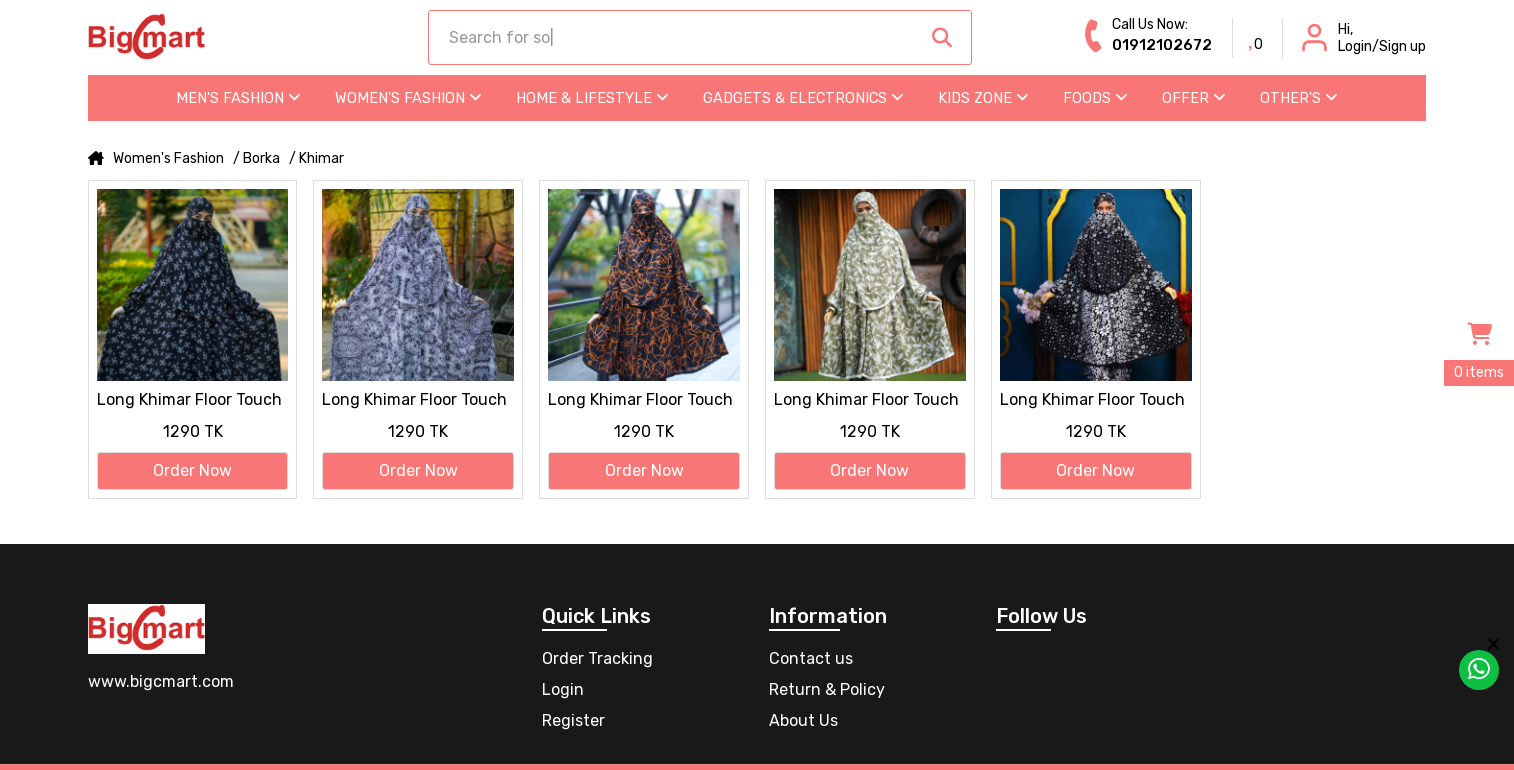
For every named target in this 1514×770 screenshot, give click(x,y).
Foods (1095, 98)
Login (563, 689)
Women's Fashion (408, 98)
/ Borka (256, 159)
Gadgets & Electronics (803, 98)
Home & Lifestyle (592, 98)
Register (573, 720)
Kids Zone (983, 98)
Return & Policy (827, 689)
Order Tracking (597, 658)
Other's (1299, 98)
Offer (1194, 98)
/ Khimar (316, 159)
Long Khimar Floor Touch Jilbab (189, 401)
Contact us (811, 658)
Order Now (192, 470)
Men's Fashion (238, 98)
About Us (803, 720)
